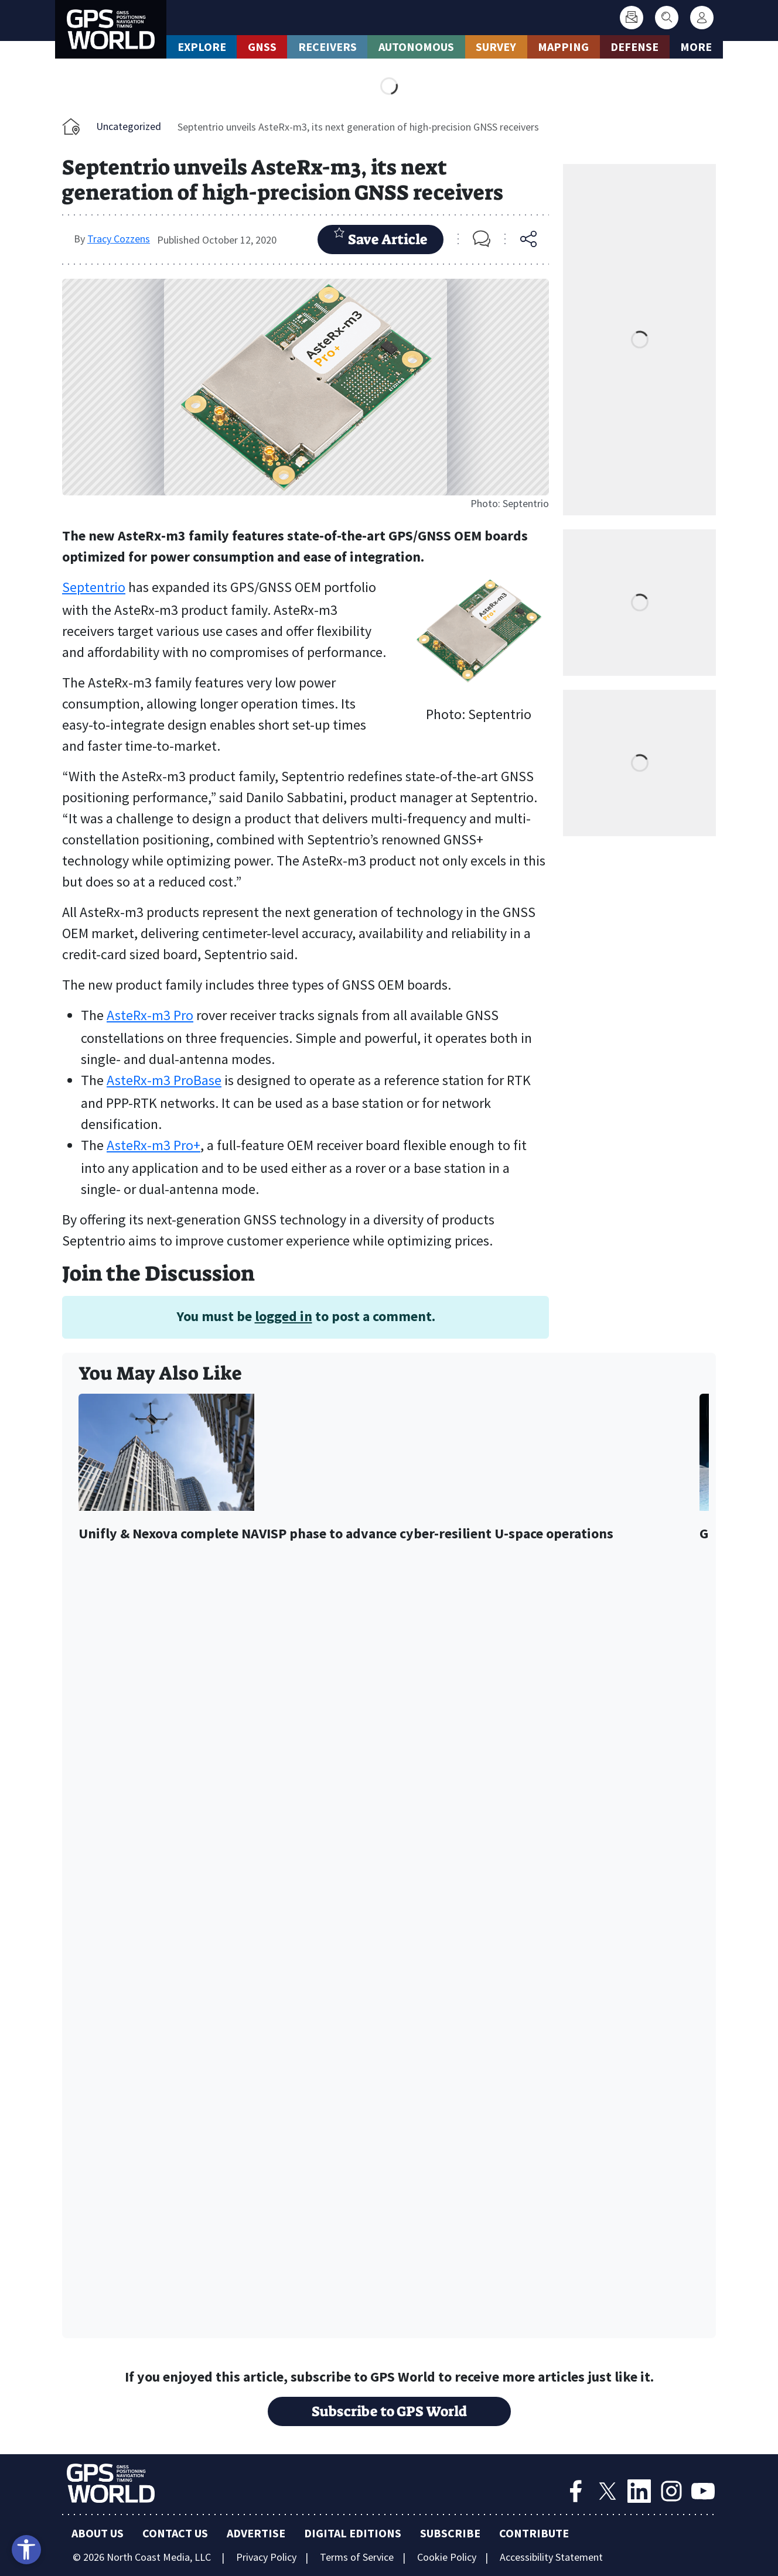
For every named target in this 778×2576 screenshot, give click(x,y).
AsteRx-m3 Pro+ (153, 1145)
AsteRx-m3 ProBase (164, 1080)
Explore (202, 46)
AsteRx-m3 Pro (150, 1015)
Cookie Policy (446, 2557)
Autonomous (416, 46)
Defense (634, 46)
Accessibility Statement (551, 2557)
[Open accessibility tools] (26, 2549)
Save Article (380, 238)
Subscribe (450, 2533)
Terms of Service (357, 2557)
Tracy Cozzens (118, 238)
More (696, 46)
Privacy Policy (266, 2557)
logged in (283, 1316)
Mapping (563, 46)
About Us (97, 2533)
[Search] (666, 17)
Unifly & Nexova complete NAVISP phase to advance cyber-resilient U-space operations (346, 1533)
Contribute (534, 2533)
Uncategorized (128, 126)
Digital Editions (352, 2533)
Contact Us (175, 2533)
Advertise (256, 2533)
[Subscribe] (631, 17)
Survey (496, 46)
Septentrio (93, 587)
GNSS (262, 46)
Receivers (327, 46)
